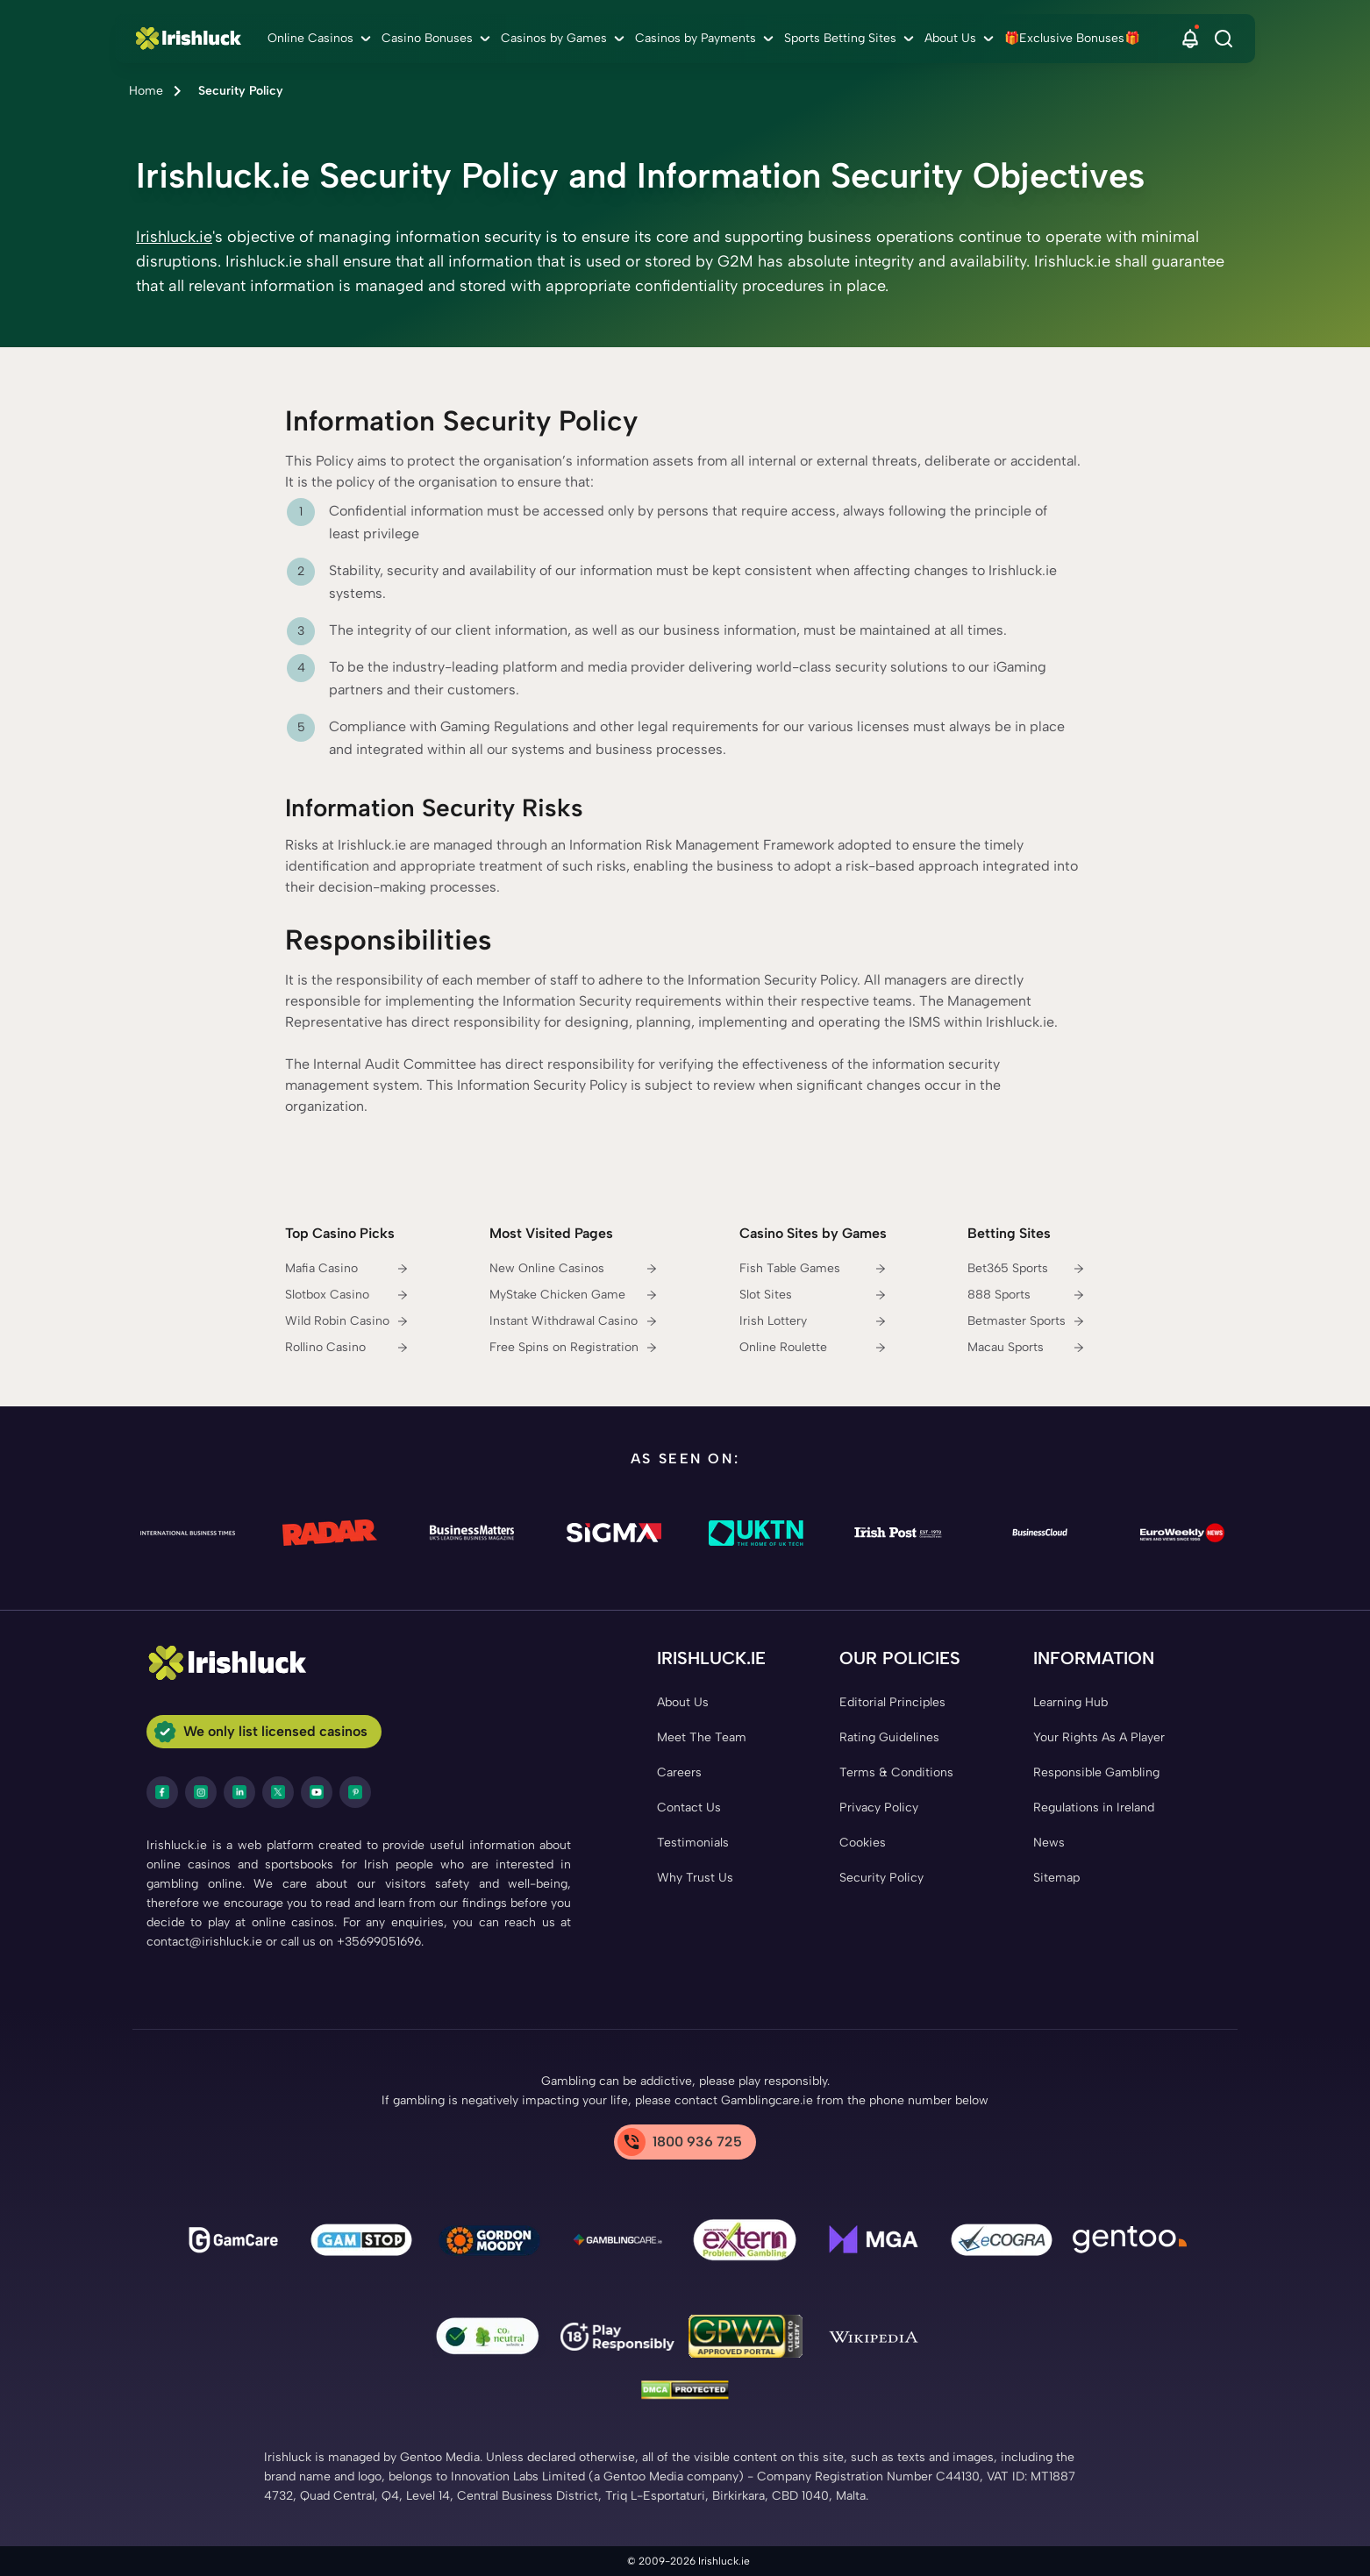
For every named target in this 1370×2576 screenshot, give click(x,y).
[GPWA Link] (746, 2339)
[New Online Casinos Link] (573, 1268)
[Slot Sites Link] (813, 1295)
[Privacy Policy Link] (878, 1808)
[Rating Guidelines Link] (889, 1737)
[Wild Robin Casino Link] (347, 1321)
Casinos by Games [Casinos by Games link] (554, 38)
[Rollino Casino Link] (347, 1347)
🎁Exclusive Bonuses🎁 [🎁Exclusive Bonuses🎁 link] (1072, 38)
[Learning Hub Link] (1070, 1702)
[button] (1190, 38)
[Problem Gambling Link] (746, 2243)
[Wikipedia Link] (874, 2339)
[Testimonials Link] (693, 1843)
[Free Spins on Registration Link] (573, 1347)
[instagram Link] (201, 1792)
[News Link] (1049, 1843)
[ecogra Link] (1002, 2243)
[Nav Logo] (193, 38)
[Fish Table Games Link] (813, 1268)
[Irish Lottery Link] (813, 1321)
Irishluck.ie (174, 236)
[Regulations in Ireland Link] (1093, 1808)
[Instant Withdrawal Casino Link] (573, 1321)
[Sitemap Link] (1056, 1878)
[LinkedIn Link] (239, 1792)
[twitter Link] (278, 1792)
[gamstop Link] (361, 2243)
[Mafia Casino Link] (347, 1268)
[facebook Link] (162, 1792)
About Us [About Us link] (950, 38)
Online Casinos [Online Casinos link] (310, 38)
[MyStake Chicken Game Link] (573, 1295)
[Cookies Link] (862, 1843)
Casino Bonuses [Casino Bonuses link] (427, 38)
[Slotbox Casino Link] (347, 1295)
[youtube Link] (317, 1792)
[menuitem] (321, 38)
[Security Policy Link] (881, 1878)
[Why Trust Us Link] (695, 1878)
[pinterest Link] (355, 1792)
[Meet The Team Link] (701, 1737)
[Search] (1223, 38)
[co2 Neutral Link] (489, 2340)
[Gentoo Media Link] (1130, 2242)
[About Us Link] (683, 1702)
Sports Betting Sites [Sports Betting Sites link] (840, 38)
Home (146, 90)
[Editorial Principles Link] (892, 1702)
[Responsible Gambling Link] (1096, 1773)
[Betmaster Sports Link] (1026, 1321)
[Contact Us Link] (689, 1808)
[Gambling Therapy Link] (489, 2243)
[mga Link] (874, 2243)
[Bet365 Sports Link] (1026, 1268)
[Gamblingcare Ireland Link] (617, 2243)
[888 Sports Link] (1026, 1295)
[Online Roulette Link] (813, 1347)
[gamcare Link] (233, 2243)
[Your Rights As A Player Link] (1099, 1737)
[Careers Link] (679, 1773)
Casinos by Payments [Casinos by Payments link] (695, 38)
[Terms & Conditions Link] (896, 1773)
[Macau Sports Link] (1026, 1347)
